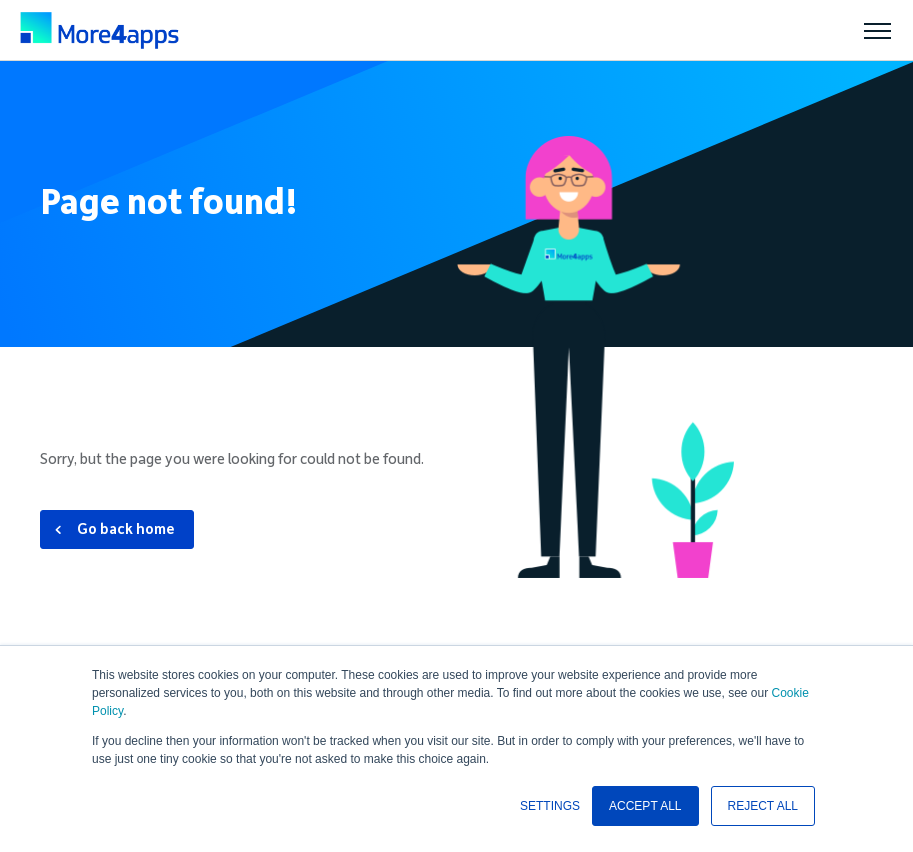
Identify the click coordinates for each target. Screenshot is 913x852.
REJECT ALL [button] (763, 806)
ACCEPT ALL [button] (645, 806)
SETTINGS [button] (550, 806)
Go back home (126, 529)
